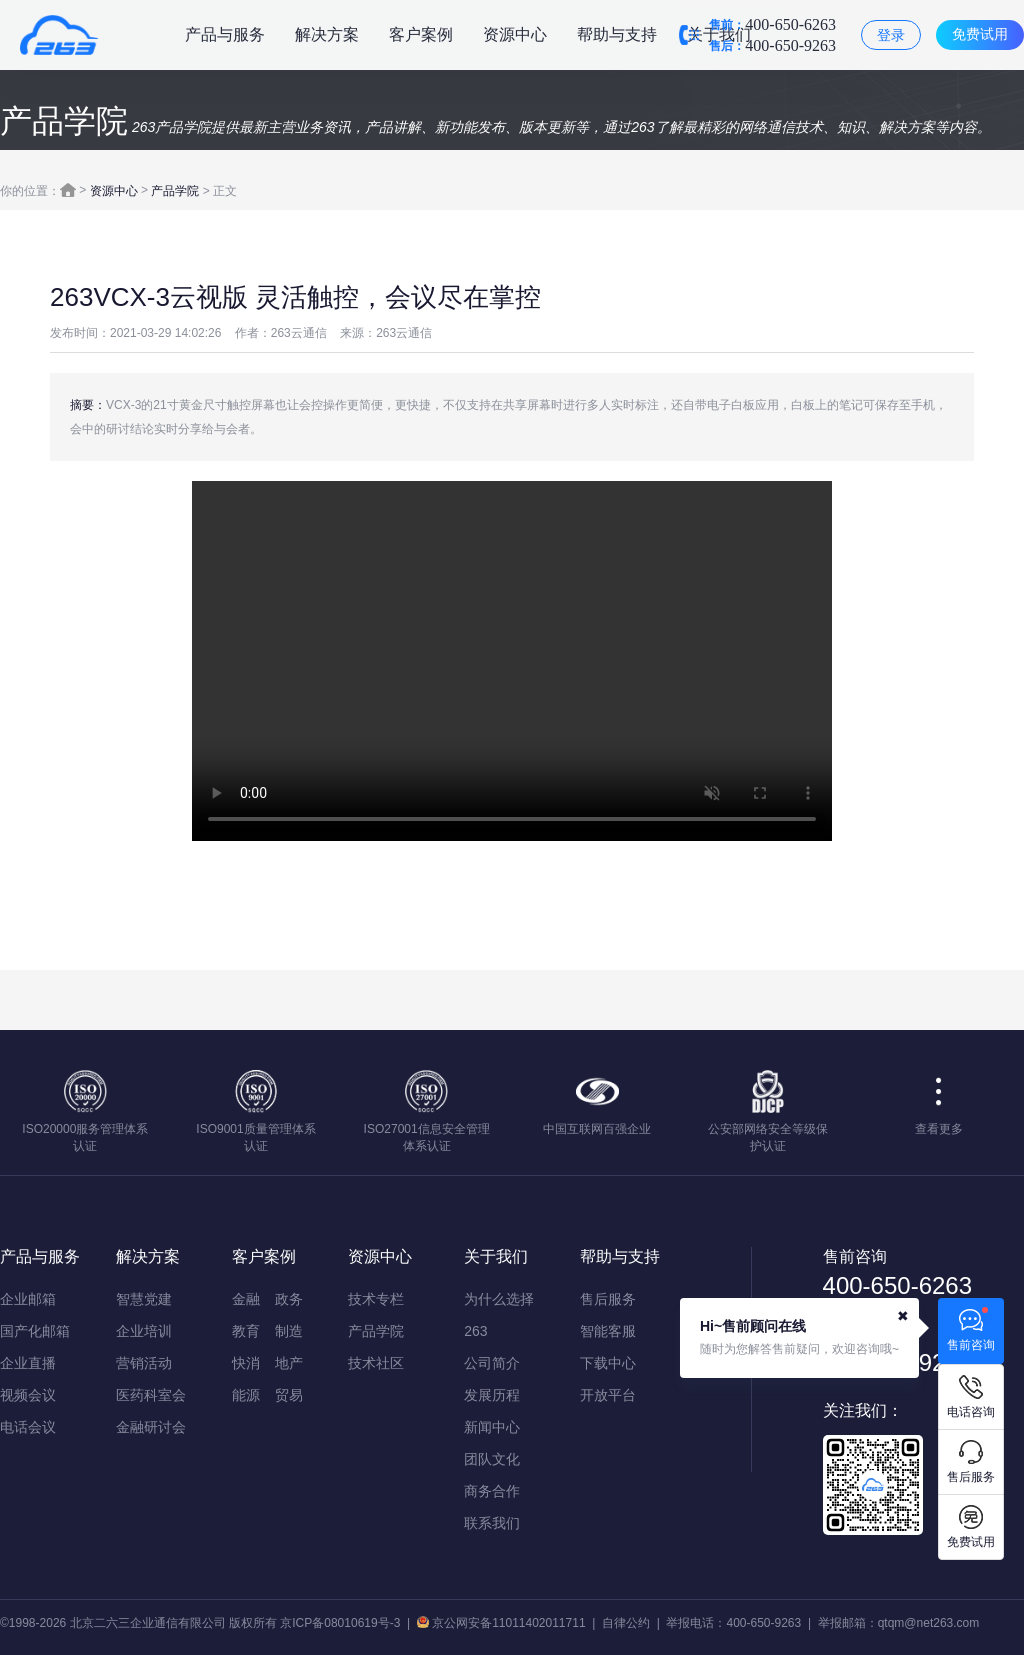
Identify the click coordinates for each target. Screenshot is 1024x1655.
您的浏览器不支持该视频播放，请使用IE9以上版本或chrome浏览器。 (512, 661)
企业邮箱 (28, 1299)
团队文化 (492, 1459)
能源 (246, 1395)
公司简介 (492, 1363)
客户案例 (421, 34)
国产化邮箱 (35, 1331)
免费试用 (980, 34)
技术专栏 (376, 1299)
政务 (289, 1299)
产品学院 (175, 191)
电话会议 (28, 1427)
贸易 (289, 1395)
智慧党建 (144, 1299)
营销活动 (144, 1363)
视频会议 (28, 1395)
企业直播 (28, 1363)
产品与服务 (225, 34)
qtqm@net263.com (929, 1623)
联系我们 (492, 1523)
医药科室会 (151, 1395)
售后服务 (608, 1299)
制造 (289, 1331)
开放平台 (608, 1395)
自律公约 (626, 1623)
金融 (246, 1299)
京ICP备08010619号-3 (340, 1623)
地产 (289, 1363)
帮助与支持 (617, 34)
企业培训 (144, 1331)
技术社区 (376, 1363)
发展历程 (492, 1395)
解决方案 (327, 34)
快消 (246, 1363)
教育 (246, 1331)
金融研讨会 (151, 1427)
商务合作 (492, 1491)
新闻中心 (492, 1427)
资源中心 (515, 34)
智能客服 (608, 1331)
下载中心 (608, 1363)
